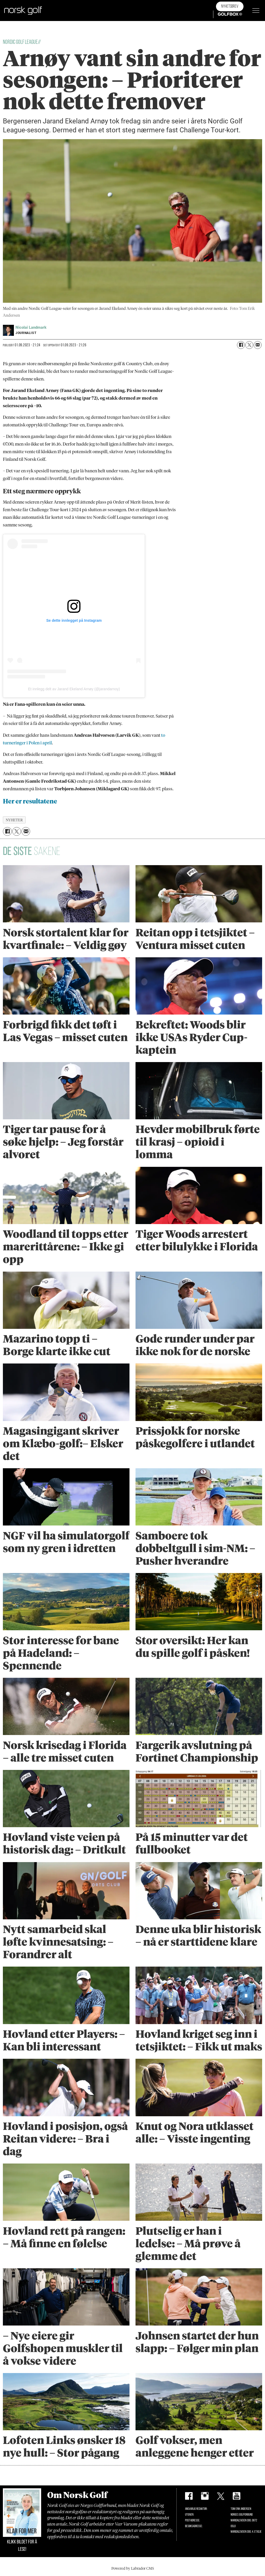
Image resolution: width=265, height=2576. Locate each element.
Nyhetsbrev (229, 6)
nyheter (14, 820)
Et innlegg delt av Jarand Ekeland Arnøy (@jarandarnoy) (74, 689)
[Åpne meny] (255, 10)
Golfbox (222, 14)
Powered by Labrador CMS (132, 2568)
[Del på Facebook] (241, 345)
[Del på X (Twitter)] (249, 345)
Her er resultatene (30, 801)
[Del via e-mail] (258, 345)
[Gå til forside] (23, 10)
